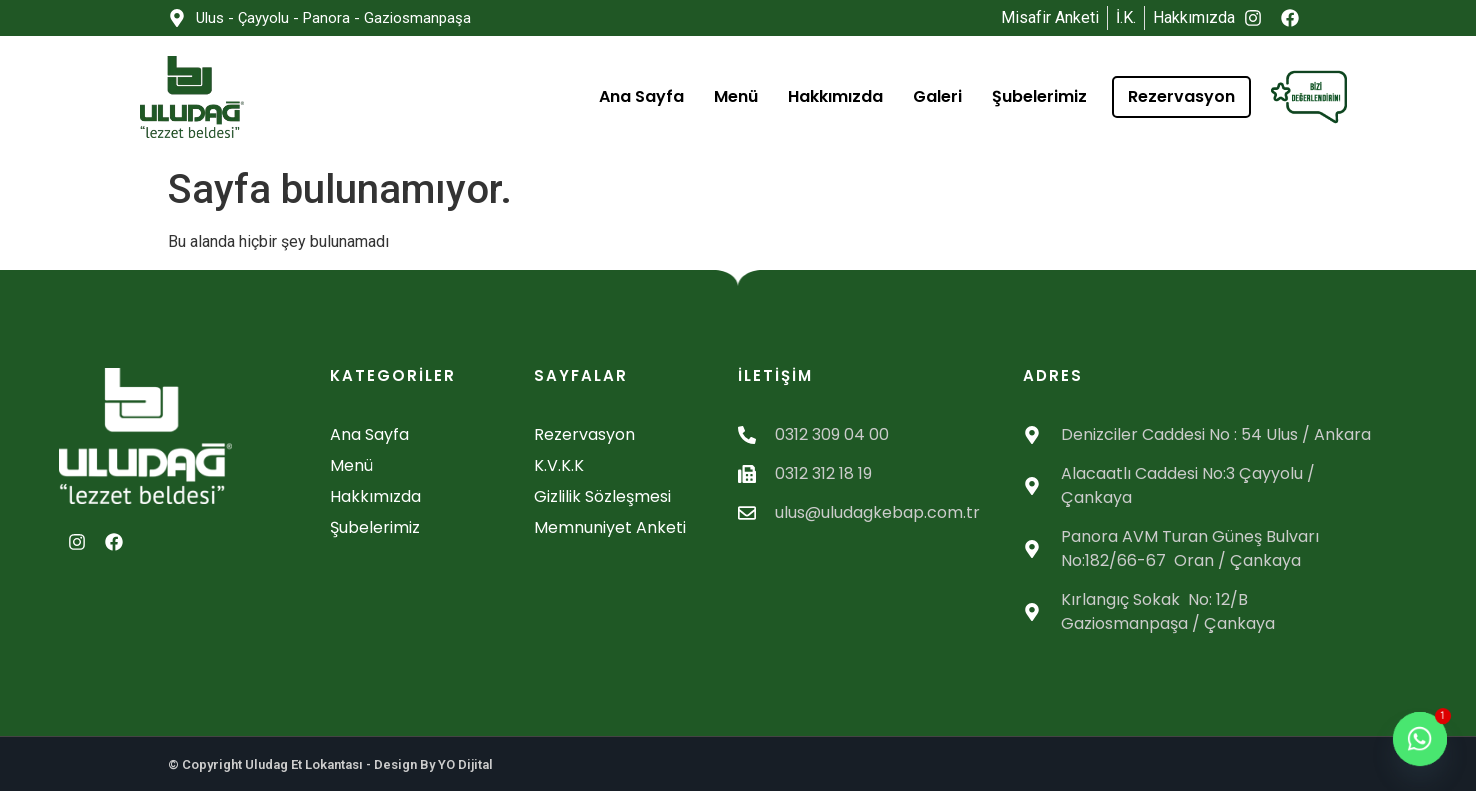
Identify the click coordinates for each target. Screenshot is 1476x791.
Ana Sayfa (641, 96)
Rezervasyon (1181, 96)
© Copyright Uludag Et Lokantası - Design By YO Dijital (330, 764)
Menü (736, 96)
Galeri (937, 96)
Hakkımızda (835, 96)
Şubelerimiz (1039, 96)
